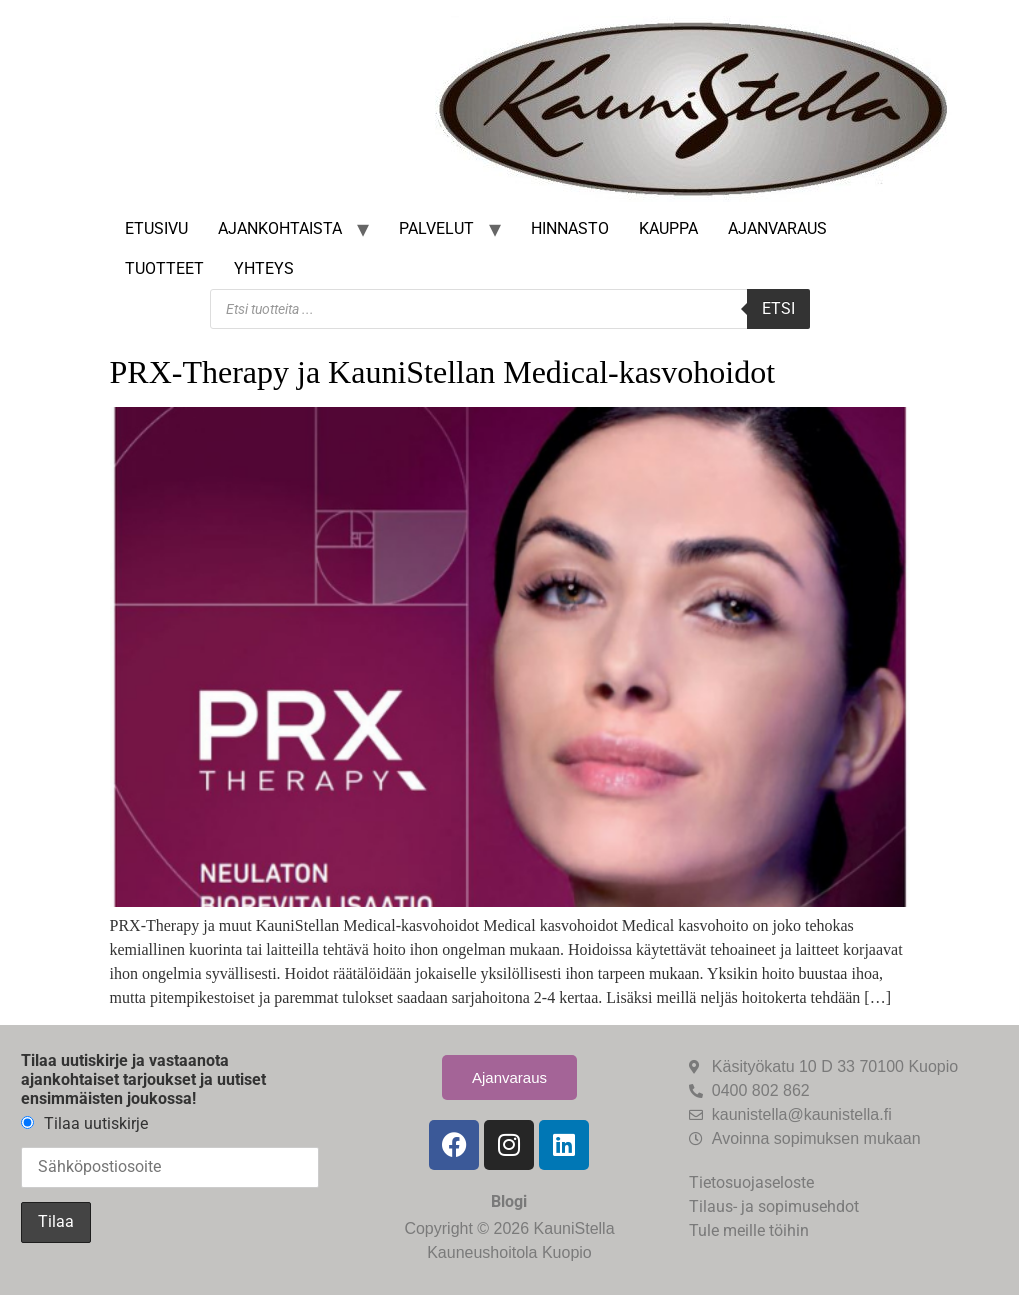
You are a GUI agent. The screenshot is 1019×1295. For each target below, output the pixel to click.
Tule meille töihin (749, 1230)
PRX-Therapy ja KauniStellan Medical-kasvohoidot (443, 372)
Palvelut (436, 228)
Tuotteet (164, 268)
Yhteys (264, 268)
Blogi (509, 1201)
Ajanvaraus (777, 228)
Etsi (778, 308)
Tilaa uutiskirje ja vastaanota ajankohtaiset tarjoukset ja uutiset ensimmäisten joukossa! (143, 1079)
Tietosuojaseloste (751, 1182)
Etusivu (156, 228)
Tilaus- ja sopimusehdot (774, 1206)
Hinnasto (570, 228)
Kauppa (668, 228)
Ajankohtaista (280, 228)
